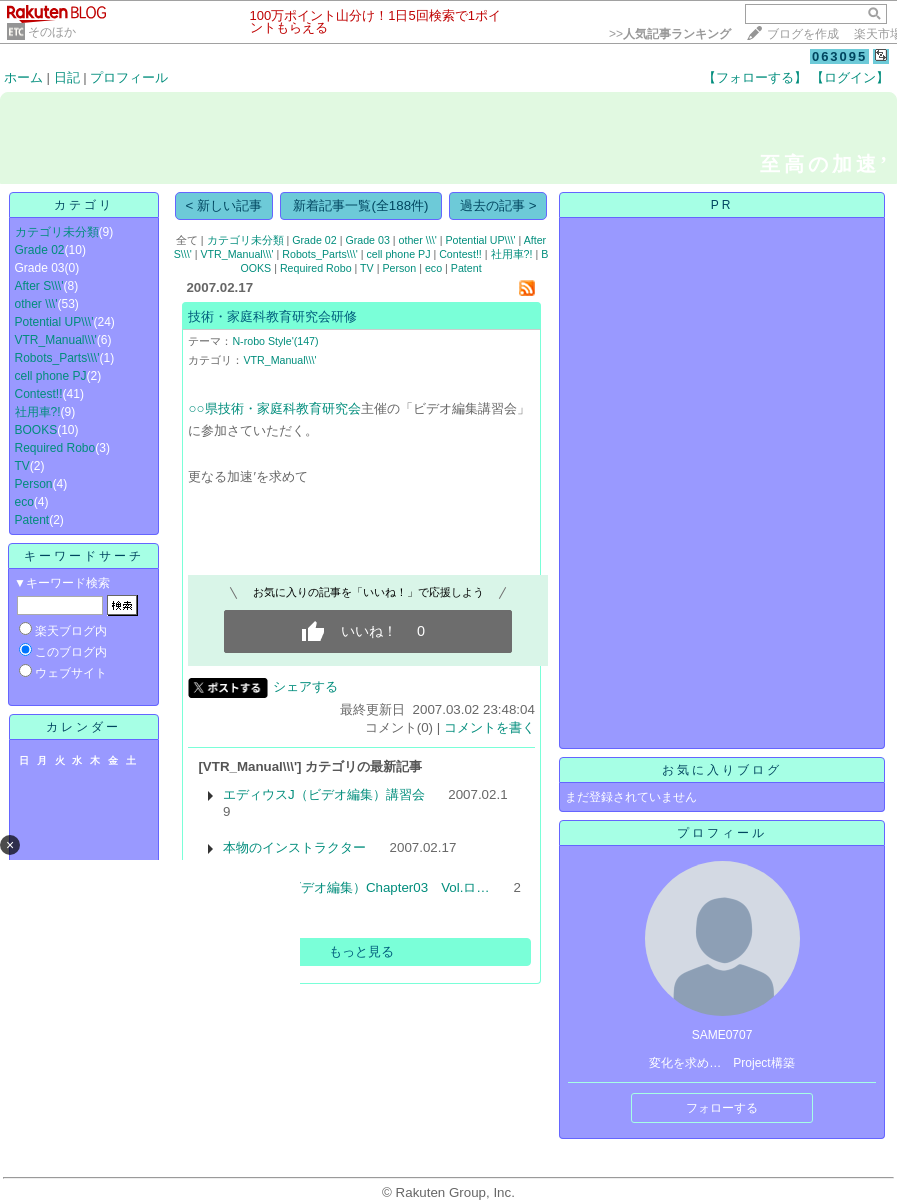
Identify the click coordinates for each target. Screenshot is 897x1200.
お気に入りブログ (722, 770)
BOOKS (36, 430)
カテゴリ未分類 (57, 232)
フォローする (722, 1108)
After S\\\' (39, 286)
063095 (839, 56)
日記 (67, 77)
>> (670, 34)
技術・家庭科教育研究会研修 (272, 316)
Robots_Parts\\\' (57, 358)
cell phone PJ (51, 376)
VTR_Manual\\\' (56, 340)
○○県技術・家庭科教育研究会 (274, 408)
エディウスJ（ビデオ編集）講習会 (324, 794)
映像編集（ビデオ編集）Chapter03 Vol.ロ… (356, 887)
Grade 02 (40, 250)
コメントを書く (489, 727)
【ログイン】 (850, 77)
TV (22, 466)
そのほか (52, 32)
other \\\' (36, 304)
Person (34, 484)
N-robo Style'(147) (275, 341)
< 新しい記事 (224, 205)
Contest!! (39, 394)
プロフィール (129, 77)
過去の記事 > (498, 205)
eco (24, 502)
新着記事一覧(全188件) (360, 205)
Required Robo (55, 448)
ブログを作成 (803, 34)
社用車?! (38, 412)
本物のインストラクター (294, 847)
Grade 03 (367, 240)
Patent (32, 520)
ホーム (23, 77)
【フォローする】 (755, 77)
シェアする (305, 686)
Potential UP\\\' (54, 322)
